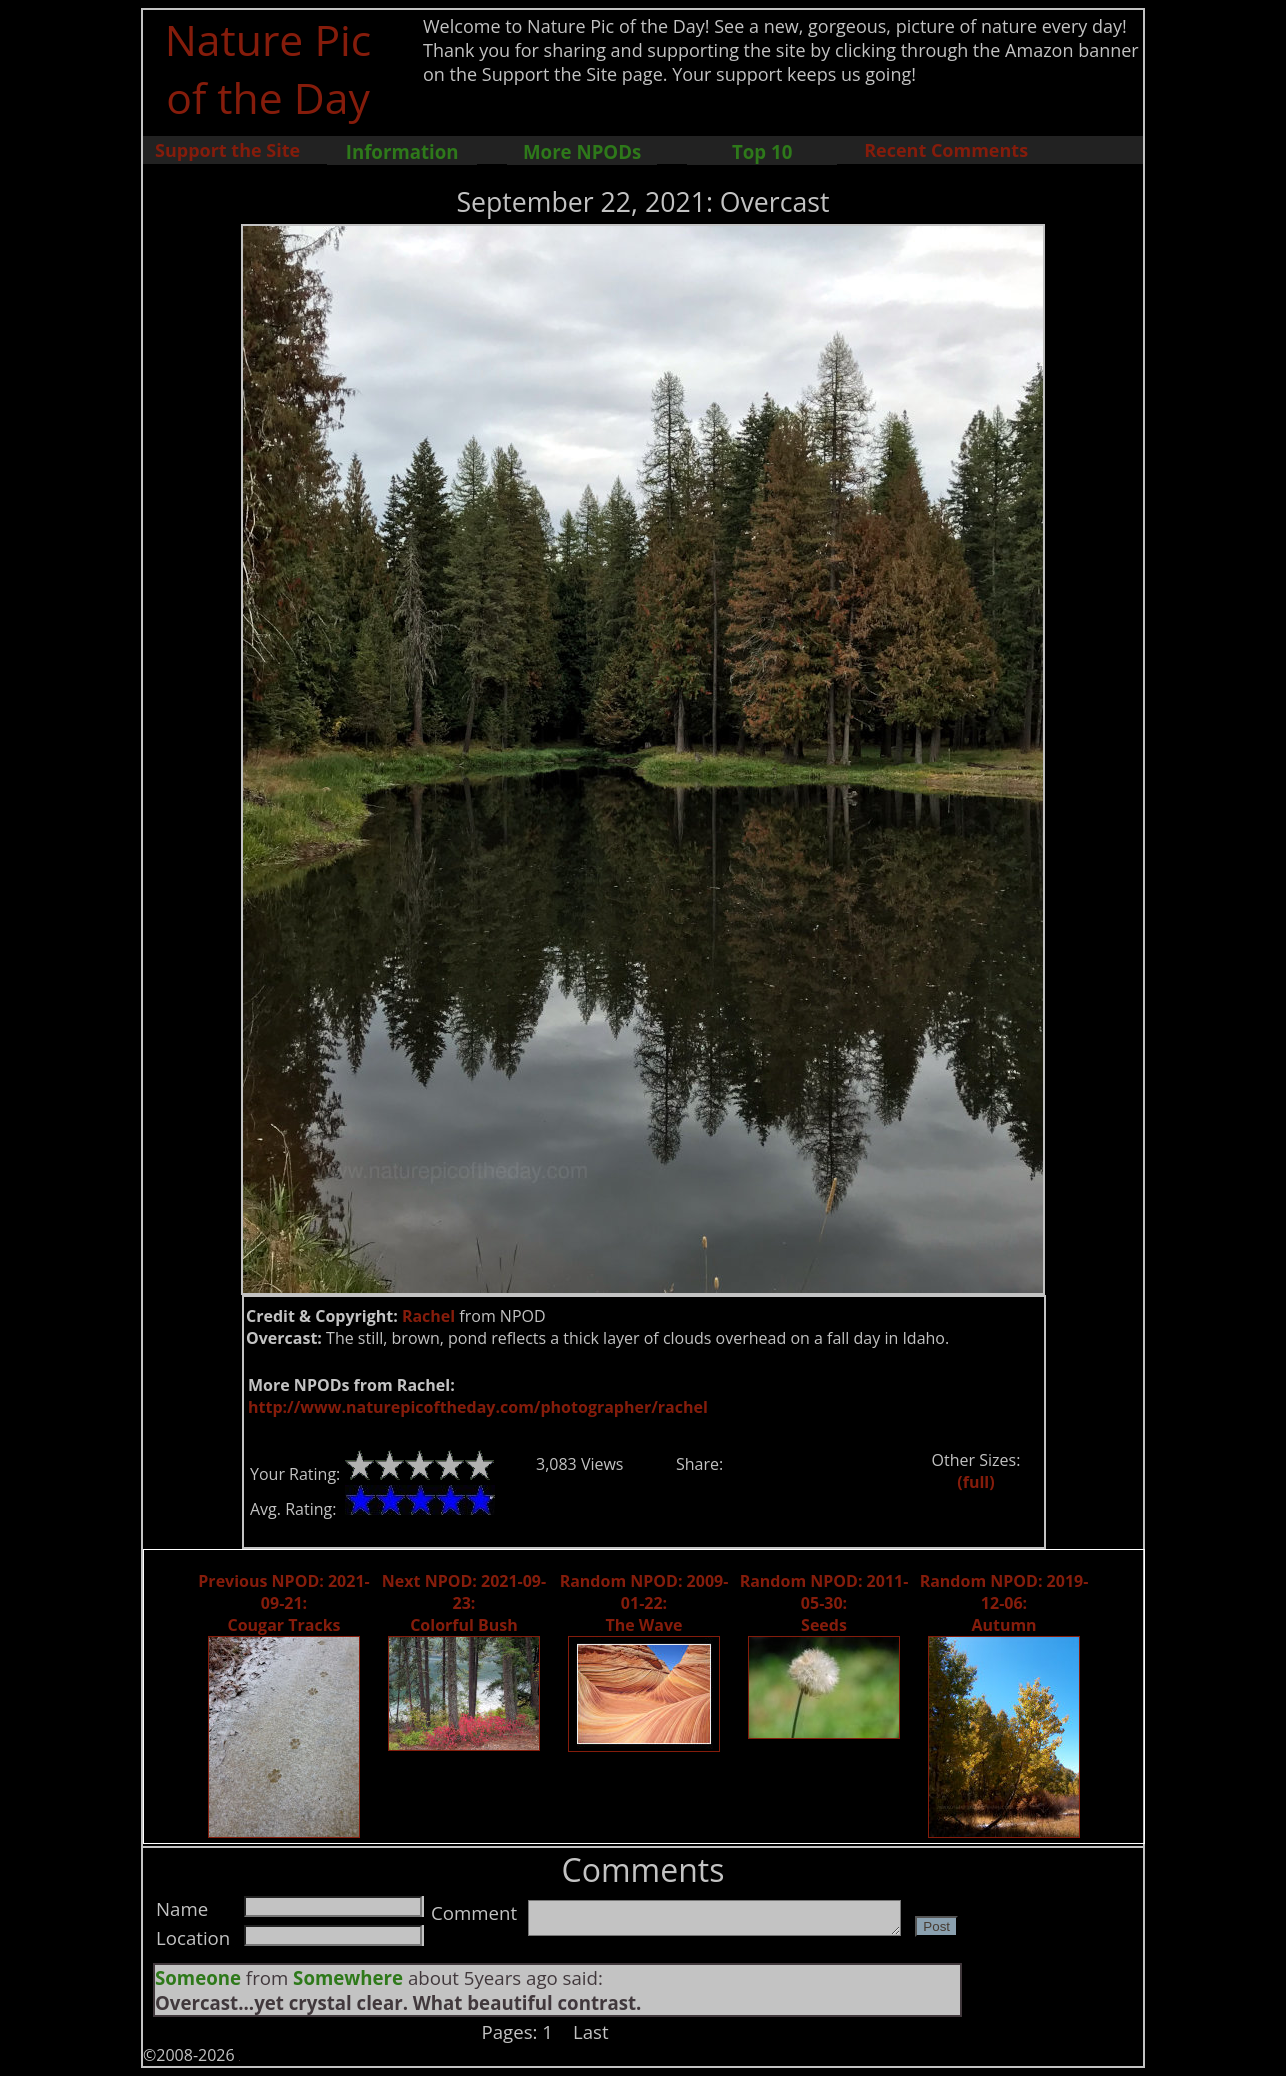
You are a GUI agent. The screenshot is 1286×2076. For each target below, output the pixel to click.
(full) (975, 1482)
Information (402, 151)
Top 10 (762, 151)
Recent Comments (946, 150)
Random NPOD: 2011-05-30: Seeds (824, 1603)
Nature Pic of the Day (268, 68)
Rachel (428, 1316)
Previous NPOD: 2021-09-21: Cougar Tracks (283, 1603)
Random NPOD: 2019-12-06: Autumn (1004, 1603)
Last (591, 2031)
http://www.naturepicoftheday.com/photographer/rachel (478, 1407)
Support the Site (227, 150)
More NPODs (582, 151)
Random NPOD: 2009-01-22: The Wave (644, 1603)
